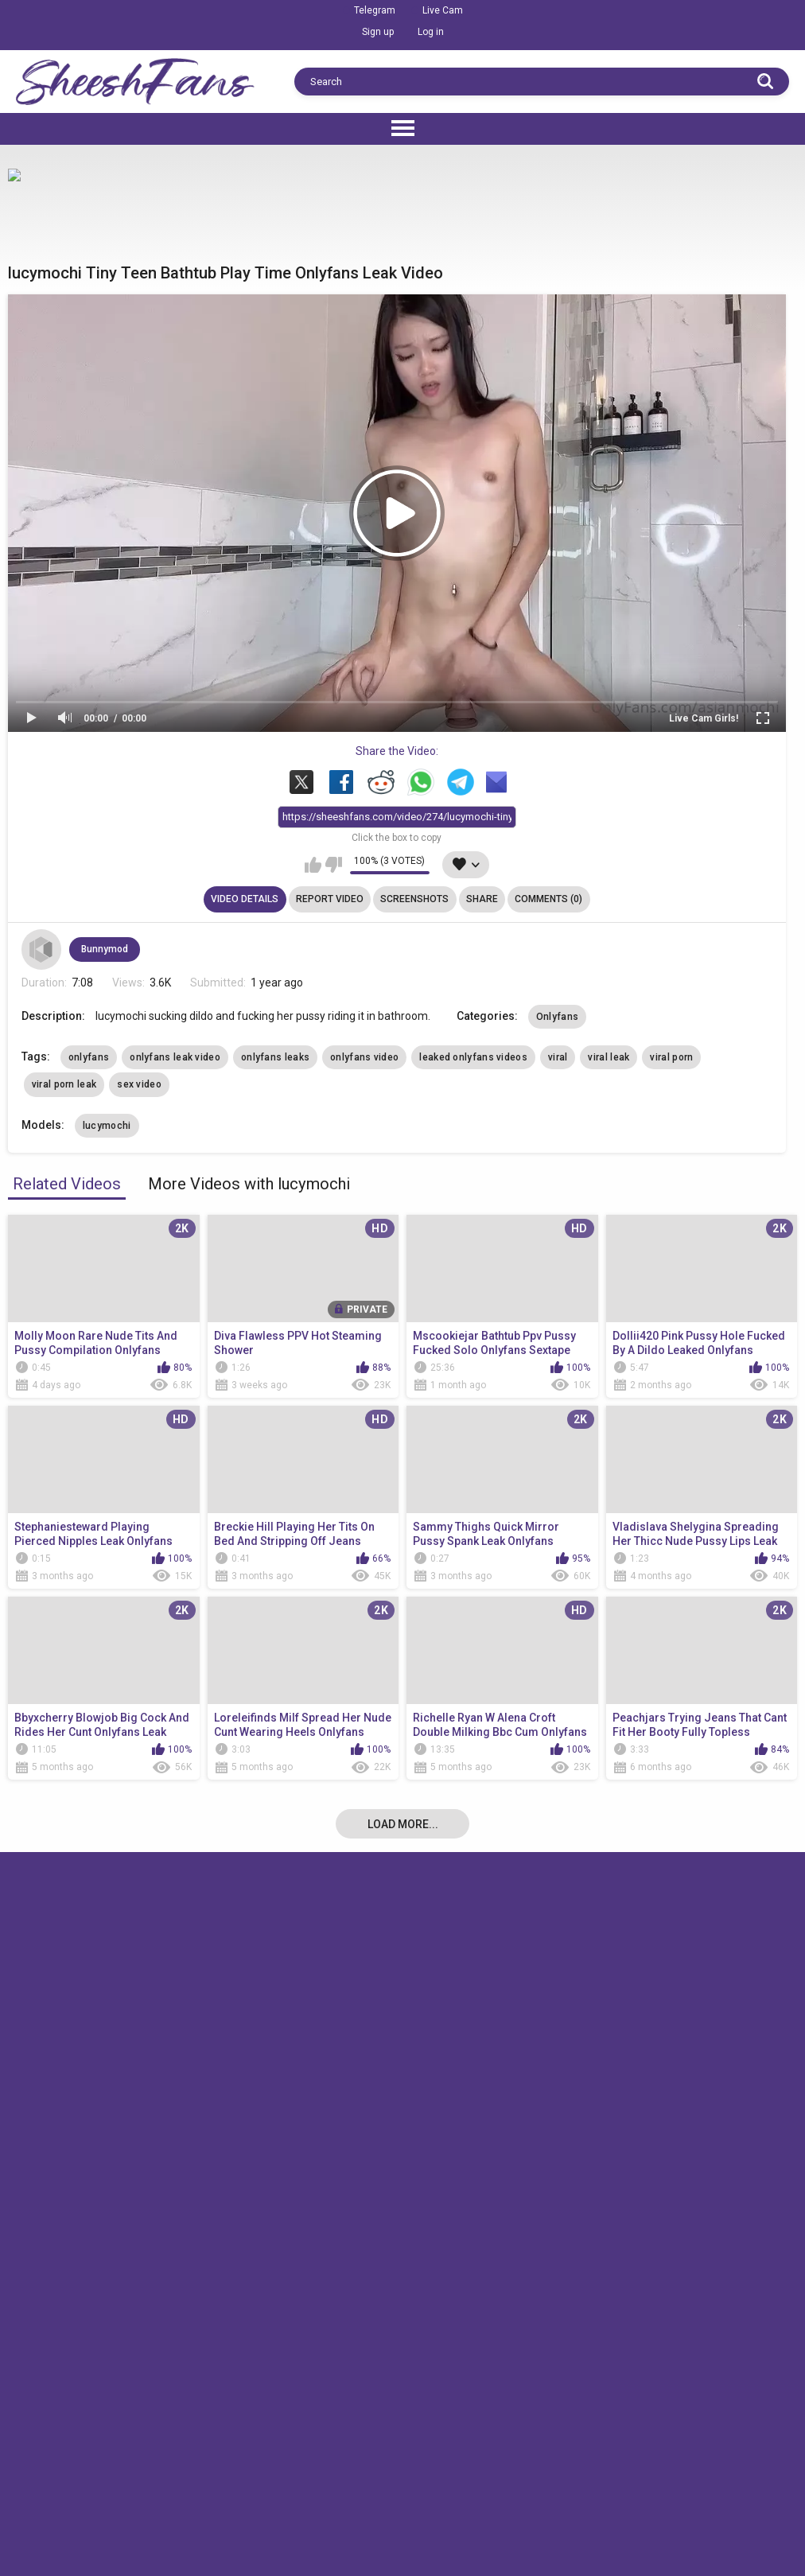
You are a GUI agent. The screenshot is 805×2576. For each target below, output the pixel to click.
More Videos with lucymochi (249, 1183)
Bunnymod (104, 949)
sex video (139, 1084)
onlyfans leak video (175, 1057)
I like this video (313, 865)
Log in (431, 31)
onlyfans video (364, 1057)
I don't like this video (333, 865)
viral (558, 1057)
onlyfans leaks (275, 1057)
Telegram (374, 10)
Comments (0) (548, 899)
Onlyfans (557, 1016)
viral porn (671, 1057)
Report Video (330, 899)
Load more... (403, 1824)
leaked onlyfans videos (473, 1057)
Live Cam (442, 10)
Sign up (378, 31)
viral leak (608, 1057)
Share (482, 899)
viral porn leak (64, 1084)
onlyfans (88, 1057)
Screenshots (414, 899)
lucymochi (107, 1125)
